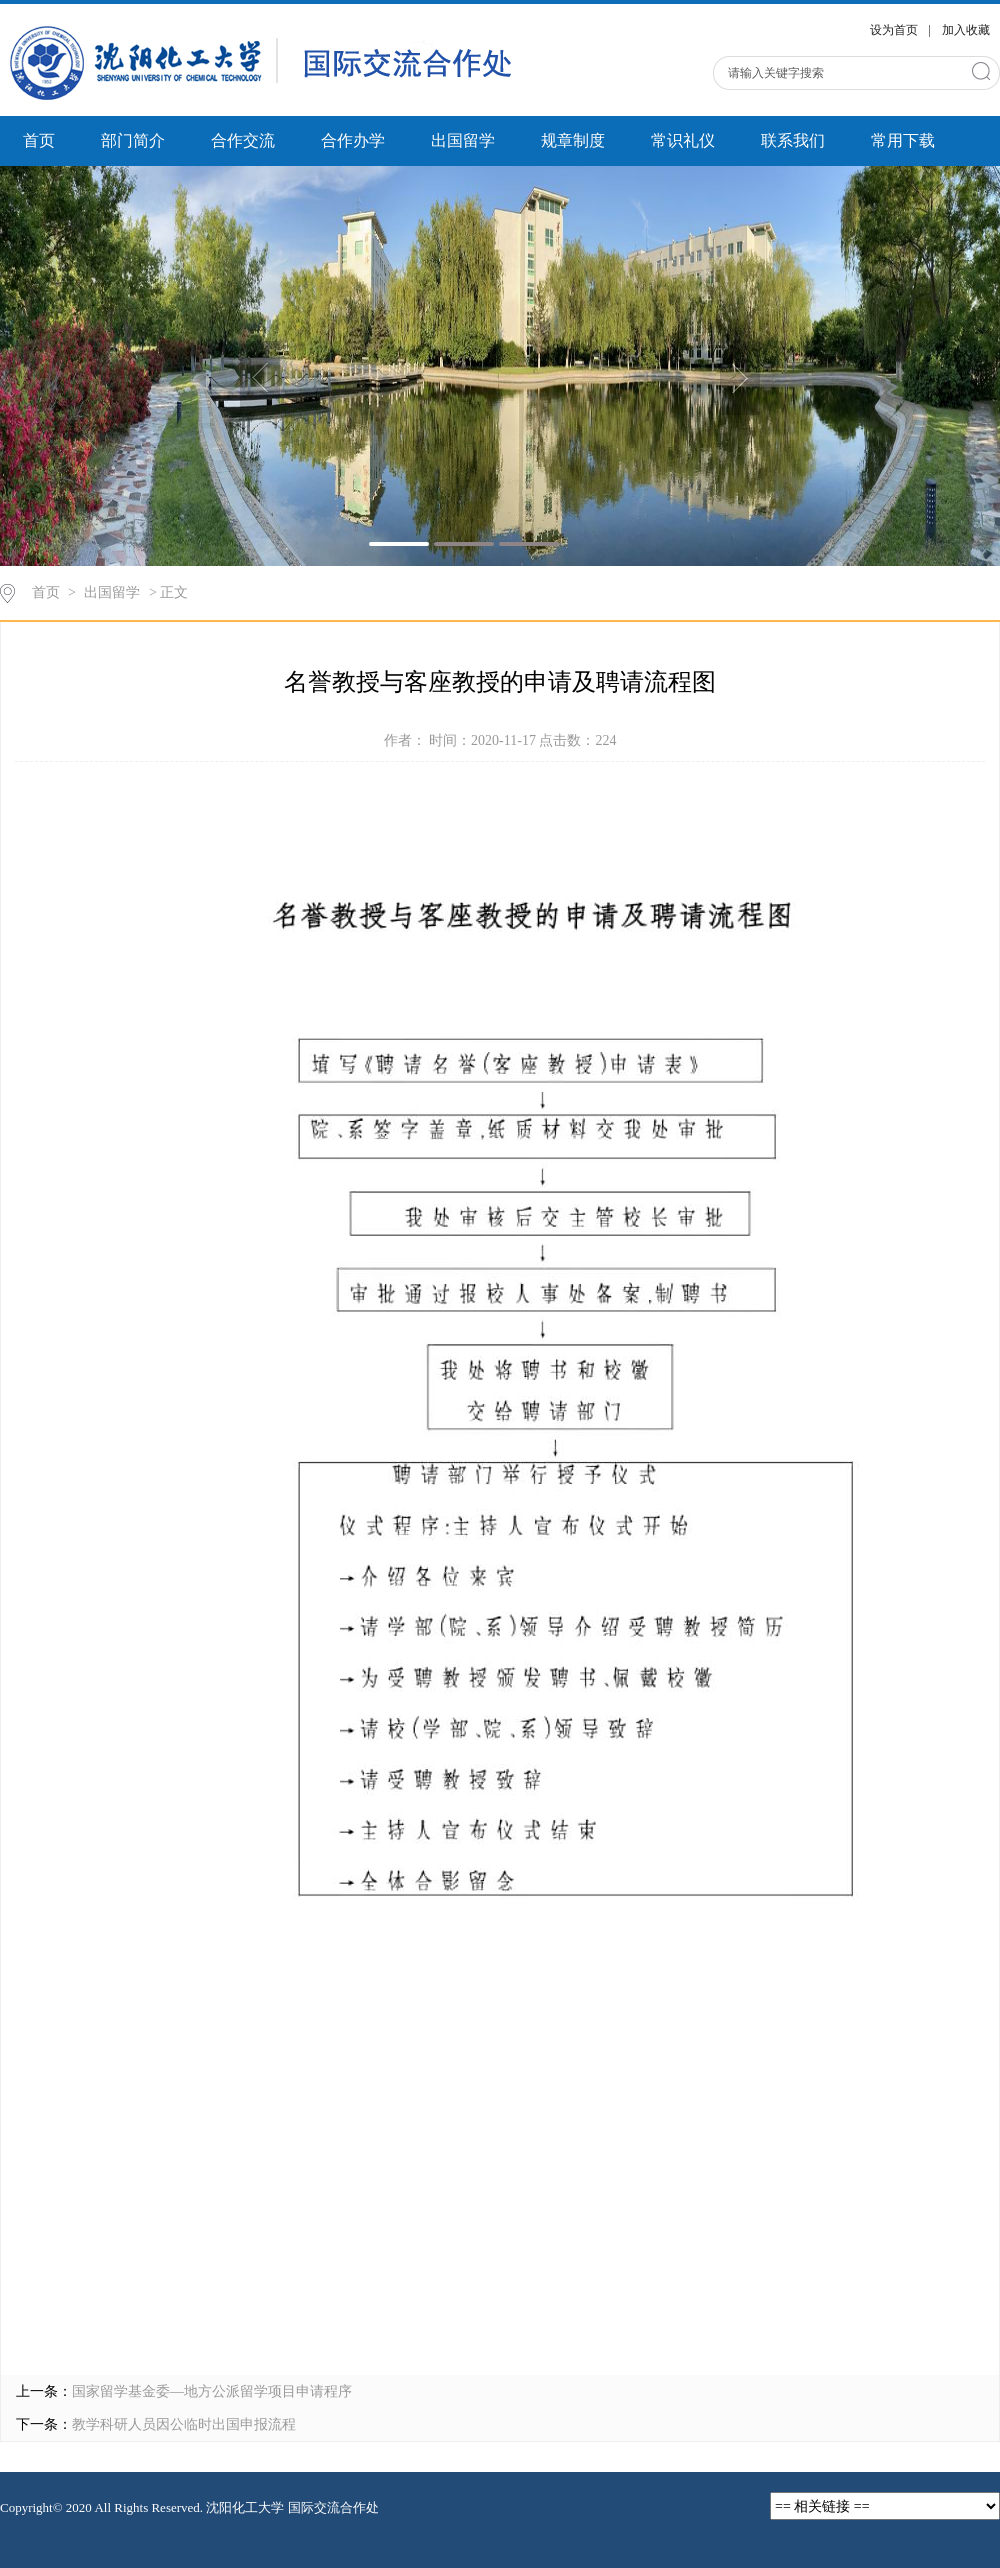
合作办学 (353, 140)
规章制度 (573, 140)
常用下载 (903, 140)
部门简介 (133, 140)
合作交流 (243, 140)
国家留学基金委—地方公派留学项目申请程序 (212, 2391)
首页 (39, 140)
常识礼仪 (683, 140)
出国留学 (463, 140)
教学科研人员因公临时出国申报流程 (184, 2424)
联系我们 (793, 140)
